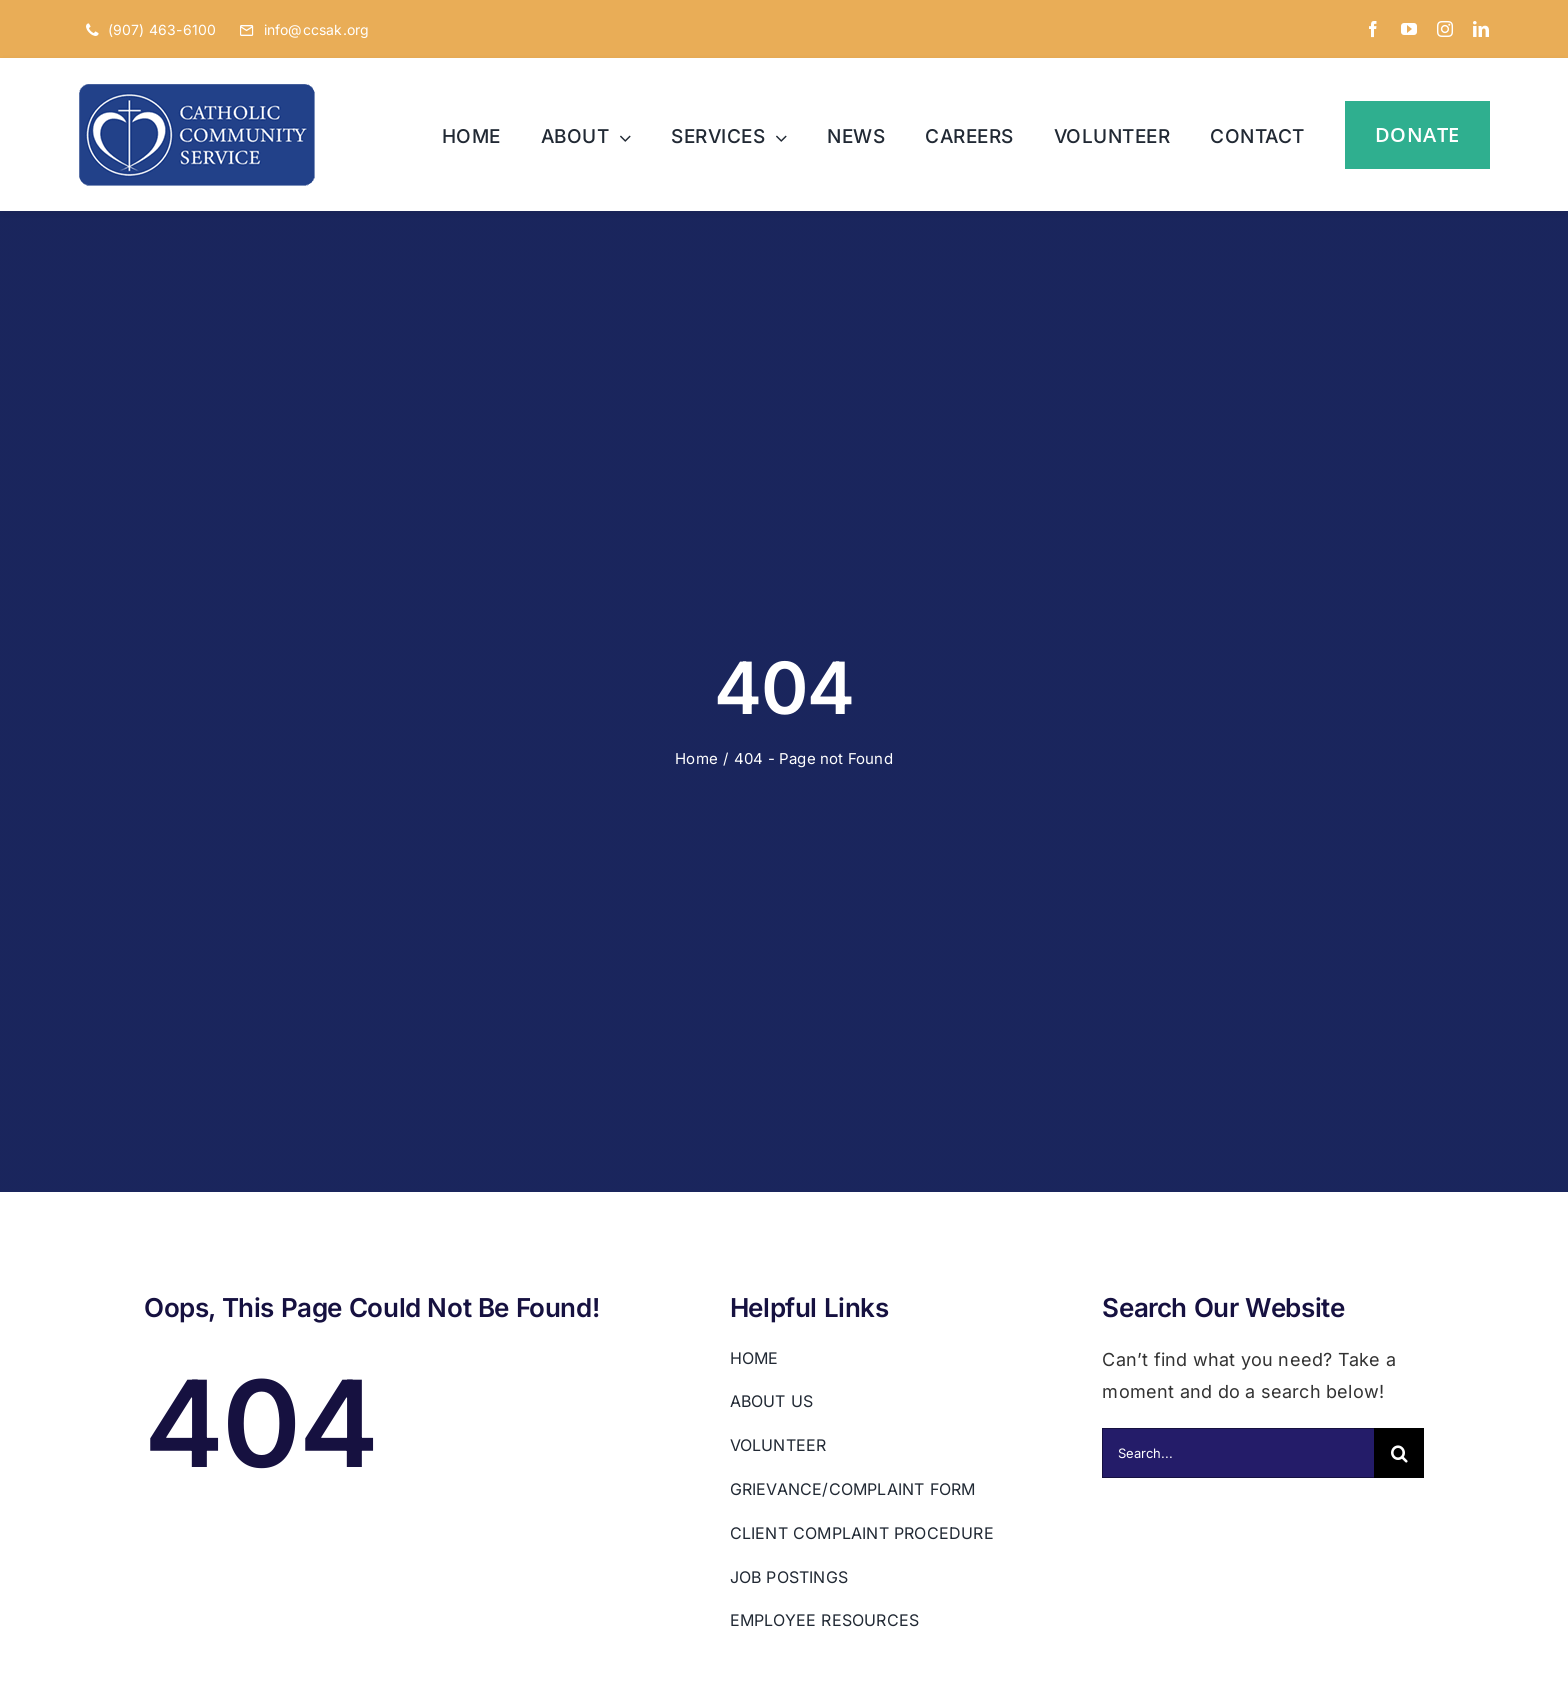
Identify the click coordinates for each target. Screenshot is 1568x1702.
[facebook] (1373, 29)
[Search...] (1238, 1453)
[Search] (1399, 1453)
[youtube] (1409, 29)
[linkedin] (1481, 29)
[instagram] (1445, 29)
